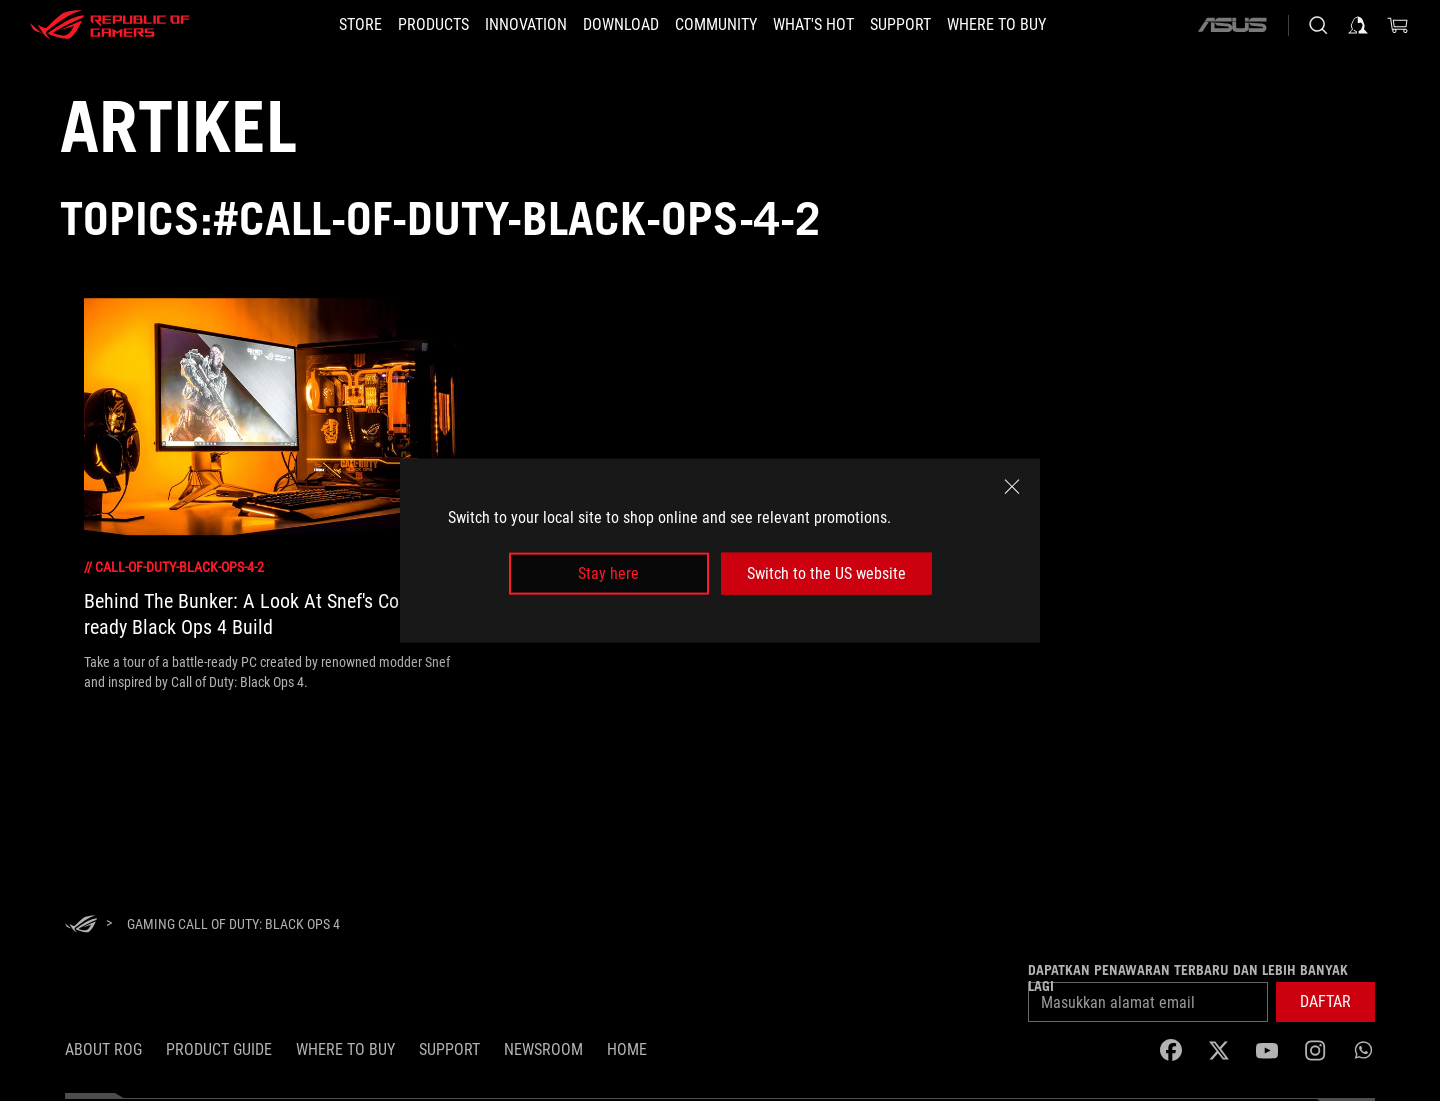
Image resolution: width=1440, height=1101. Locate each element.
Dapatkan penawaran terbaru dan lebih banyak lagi (1188, 978)
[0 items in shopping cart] (1398, 25)
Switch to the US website (826, 573)
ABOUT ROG (103, 1049)
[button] (433, 25)
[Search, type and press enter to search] (1318, 25)
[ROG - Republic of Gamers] (110, 25)
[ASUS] (1232, 25)
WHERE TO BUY (345, 1049)
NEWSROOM (543, 1049)
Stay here (608, 573)
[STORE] (360, 25)
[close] (1012, 486)
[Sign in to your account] (1358, 25)
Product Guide (219, 1049)
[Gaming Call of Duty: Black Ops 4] (233, 924)
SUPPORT (449, 1049)
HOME (627, 1049)
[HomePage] (81, 925)
